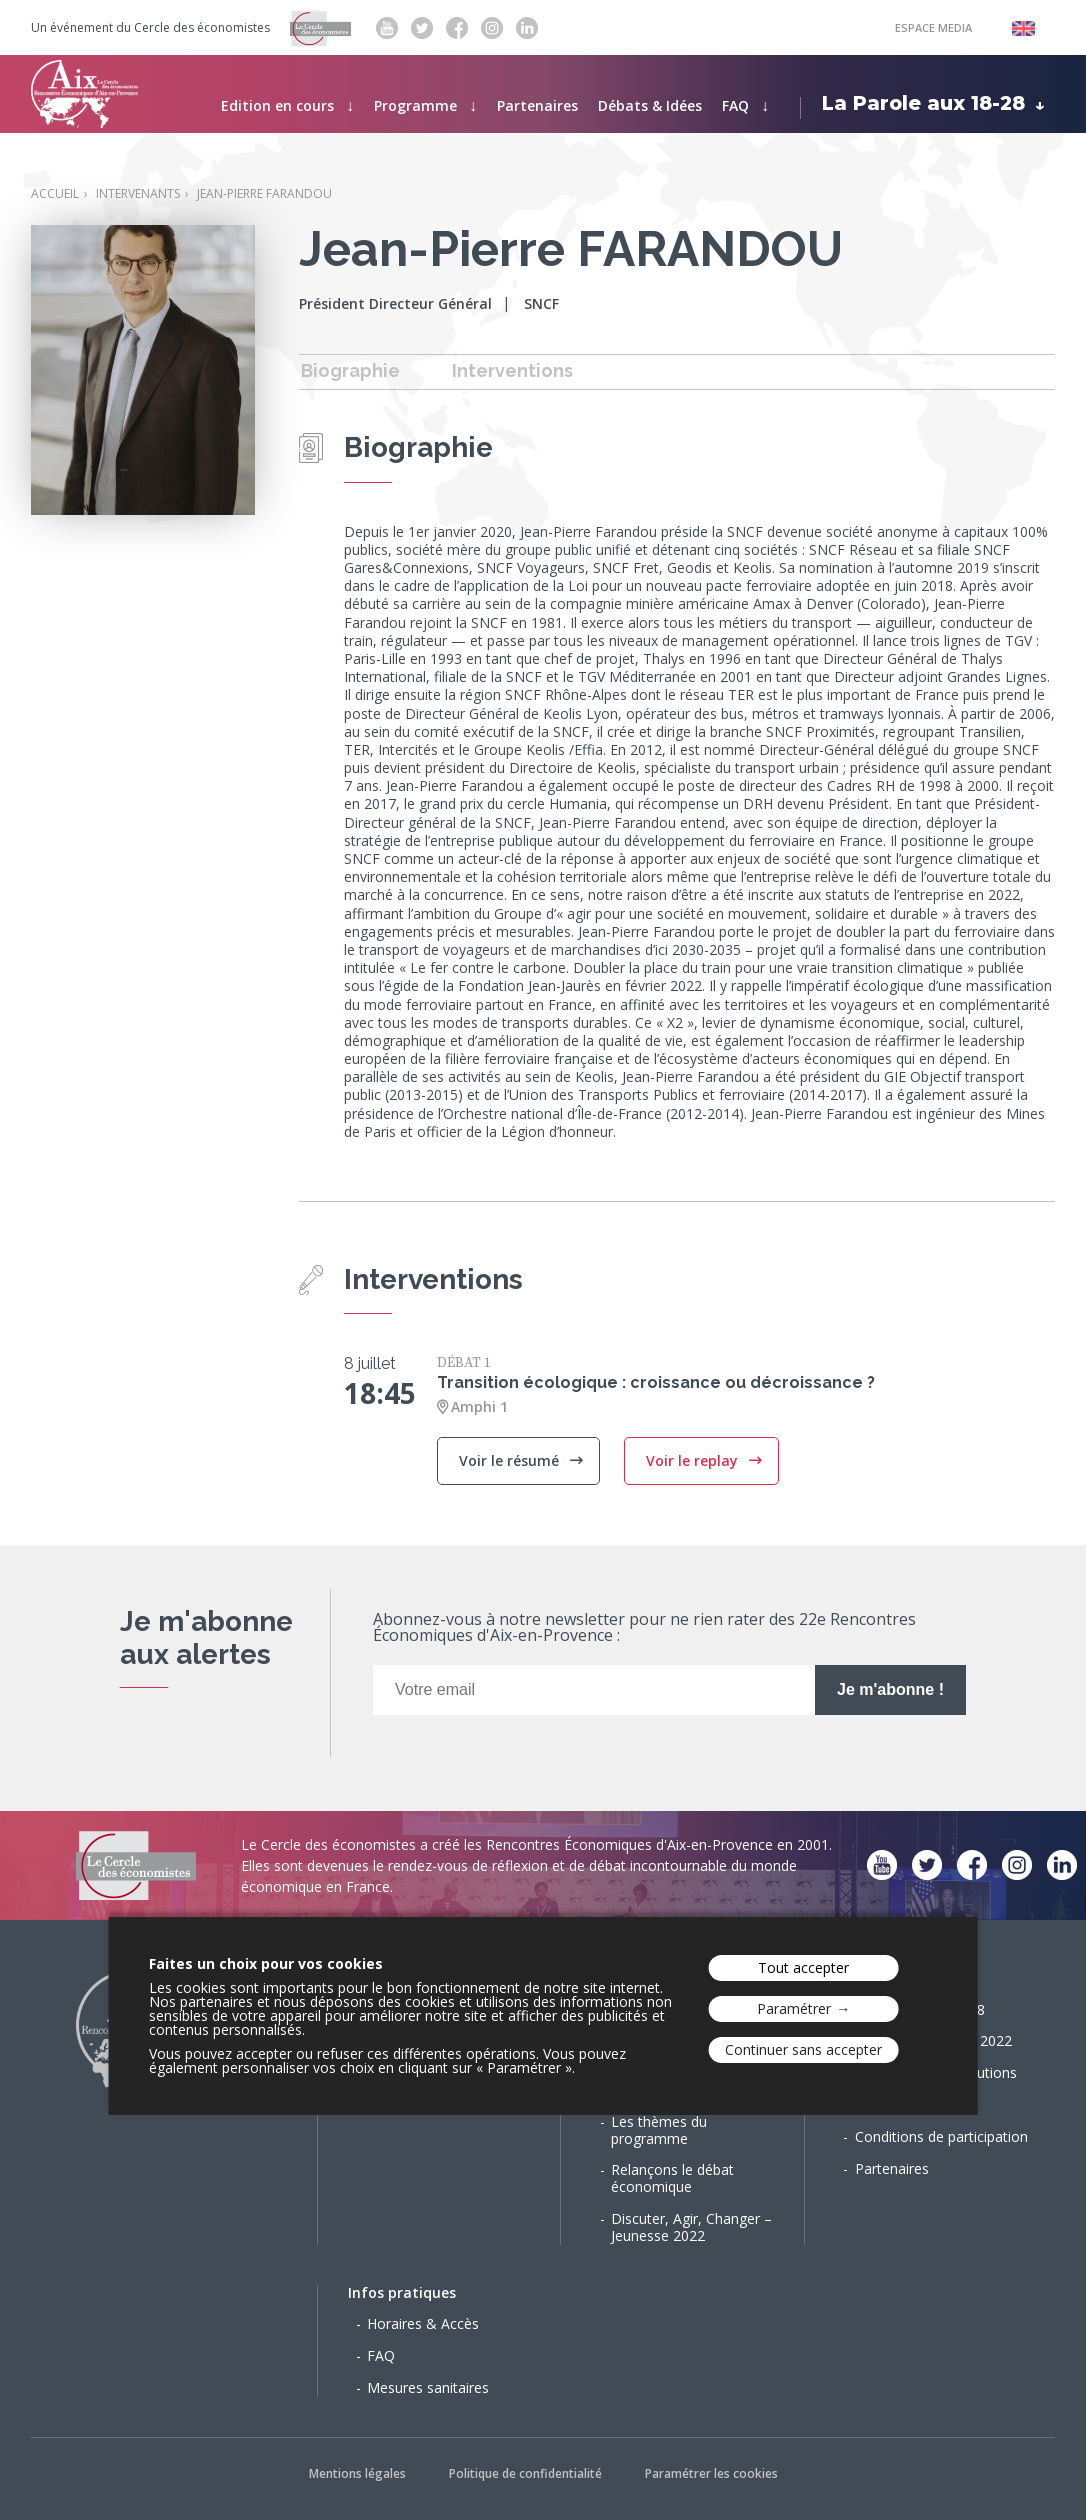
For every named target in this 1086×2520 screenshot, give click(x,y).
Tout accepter (803, 1967)
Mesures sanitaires (428, 2387)
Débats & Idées (650, 105)
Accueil (55, 193)
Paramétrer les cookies (711, 2473)
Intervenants (138, 193)
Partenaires (537, 105)
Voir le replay (694, 1460)
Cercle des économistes (202, 28)
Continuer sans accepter (803, 2049)
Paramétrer (794, 2008)
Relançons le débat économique (672, 2178)
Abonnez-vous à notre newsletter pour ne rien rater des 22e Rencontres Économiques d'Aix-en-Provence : (644, 1628)
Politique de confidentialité (525, 2473)
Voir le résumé (511, 1460)
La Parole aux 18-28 (923, 103)
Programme (415, 105)
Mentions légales (357, 2473)
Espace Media (933, 27)
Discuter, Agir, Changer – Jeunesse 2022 (691, 2227)
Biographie (350, 370)
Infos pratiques (402, 2292)
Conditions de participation (941, 2136)
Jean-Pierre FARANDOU (264, 193)
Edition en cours (277, 105)
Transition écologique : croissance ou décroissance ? (656, 1382)
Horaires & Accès (423, 2323)
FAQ (735, 105)
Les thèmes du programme (659, 2130)
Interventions (512, 370)
